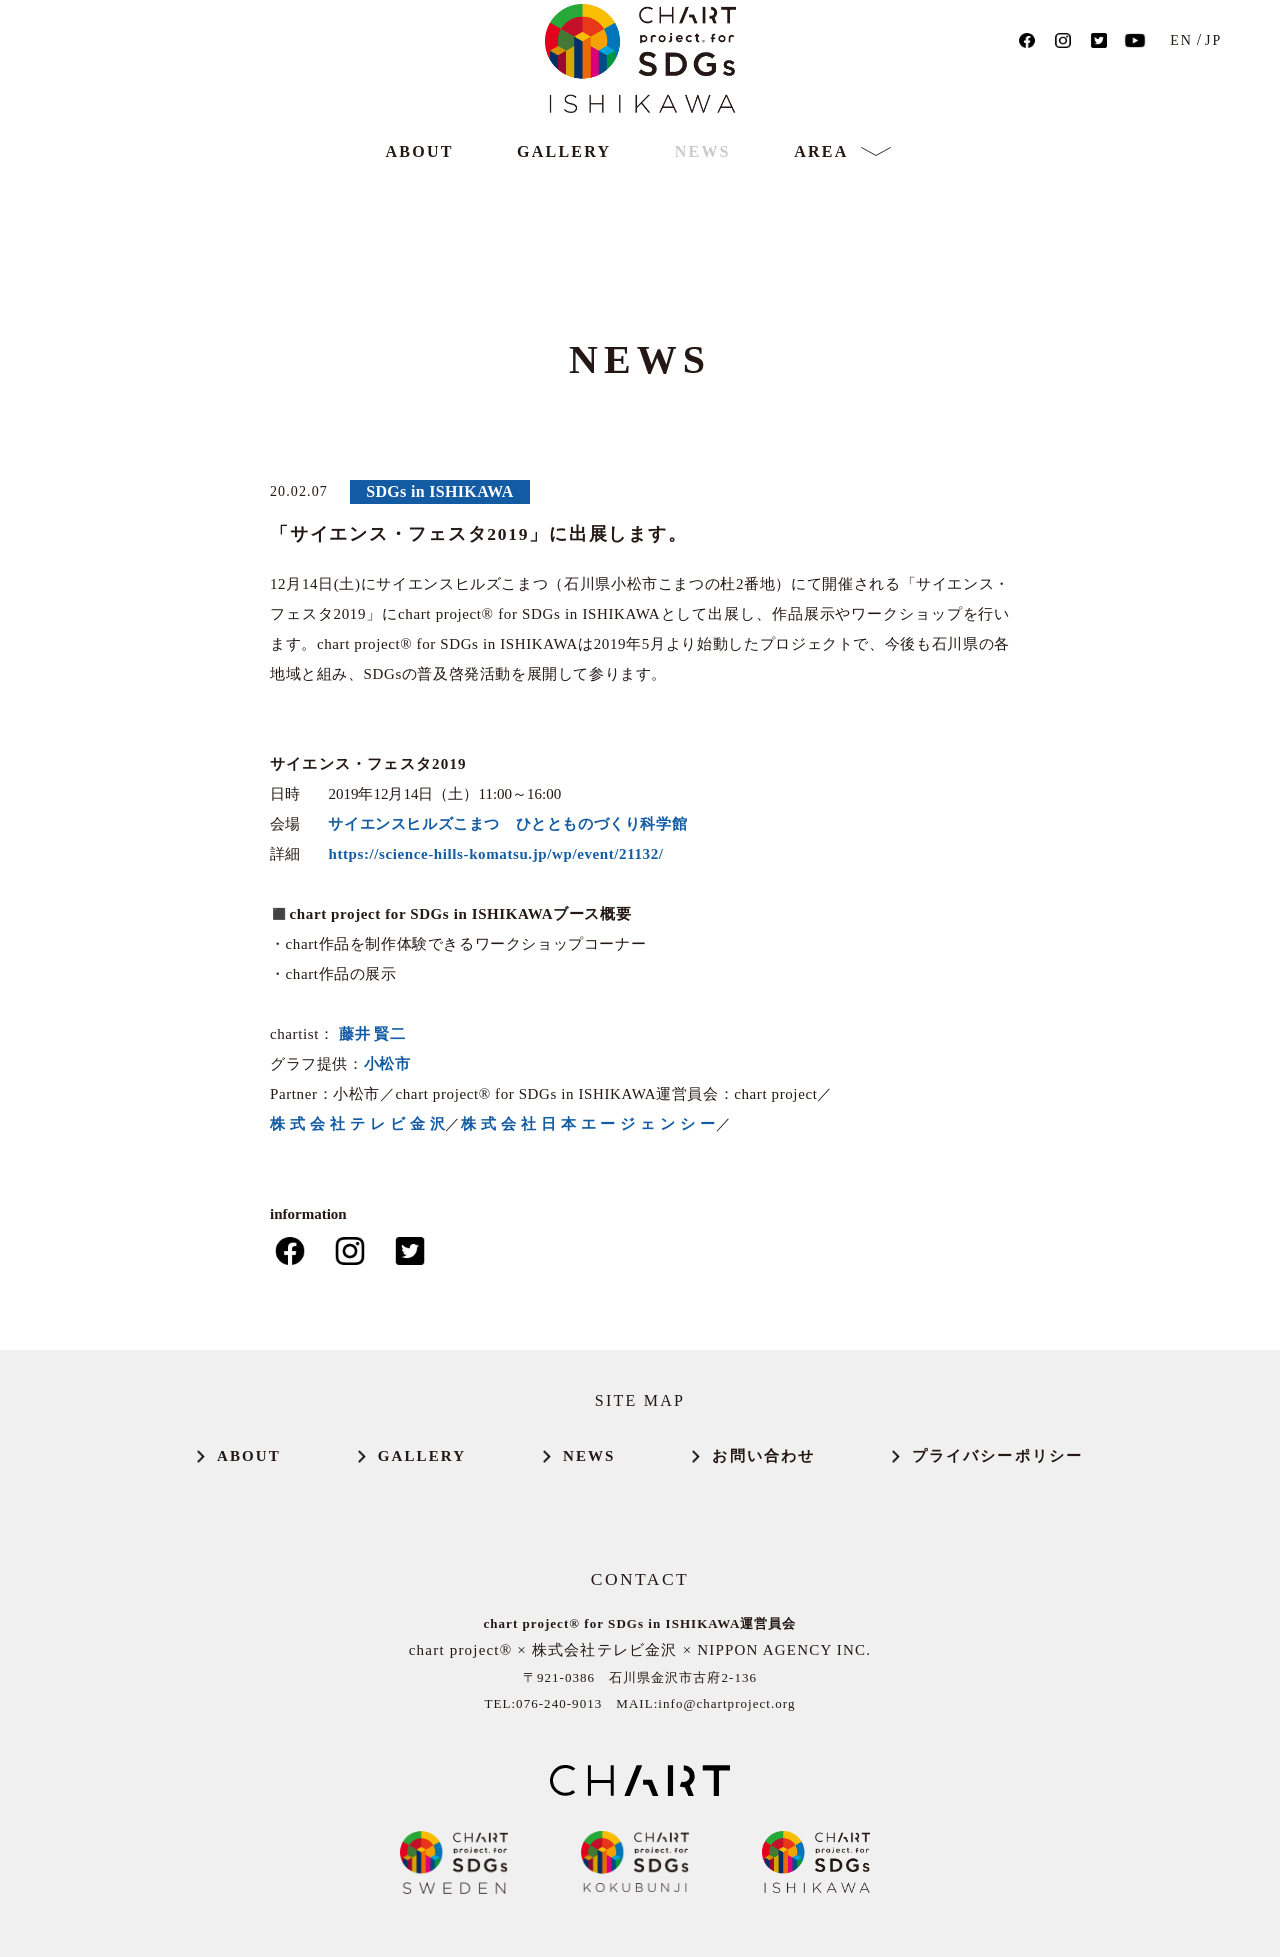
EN (1200, 76)
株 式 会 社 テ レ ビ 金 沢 (357, 1124)
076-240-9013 (559, 1703)
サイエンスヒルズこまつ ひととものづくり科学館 (507, 824)
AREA (821, 221)
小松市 (387, 1064)
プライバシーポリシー (997, 1456)
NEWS (703, 220)
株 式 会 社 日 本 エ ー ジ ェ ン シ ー (588, 1124)
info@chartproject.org (726, 1703)
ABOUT (420, 220)
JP (1231, 76)
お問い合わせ (763, 1456)
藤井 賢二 (372, 1034)
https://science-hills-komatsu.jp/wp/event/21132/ (495, 854)
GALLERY (564, 220)
